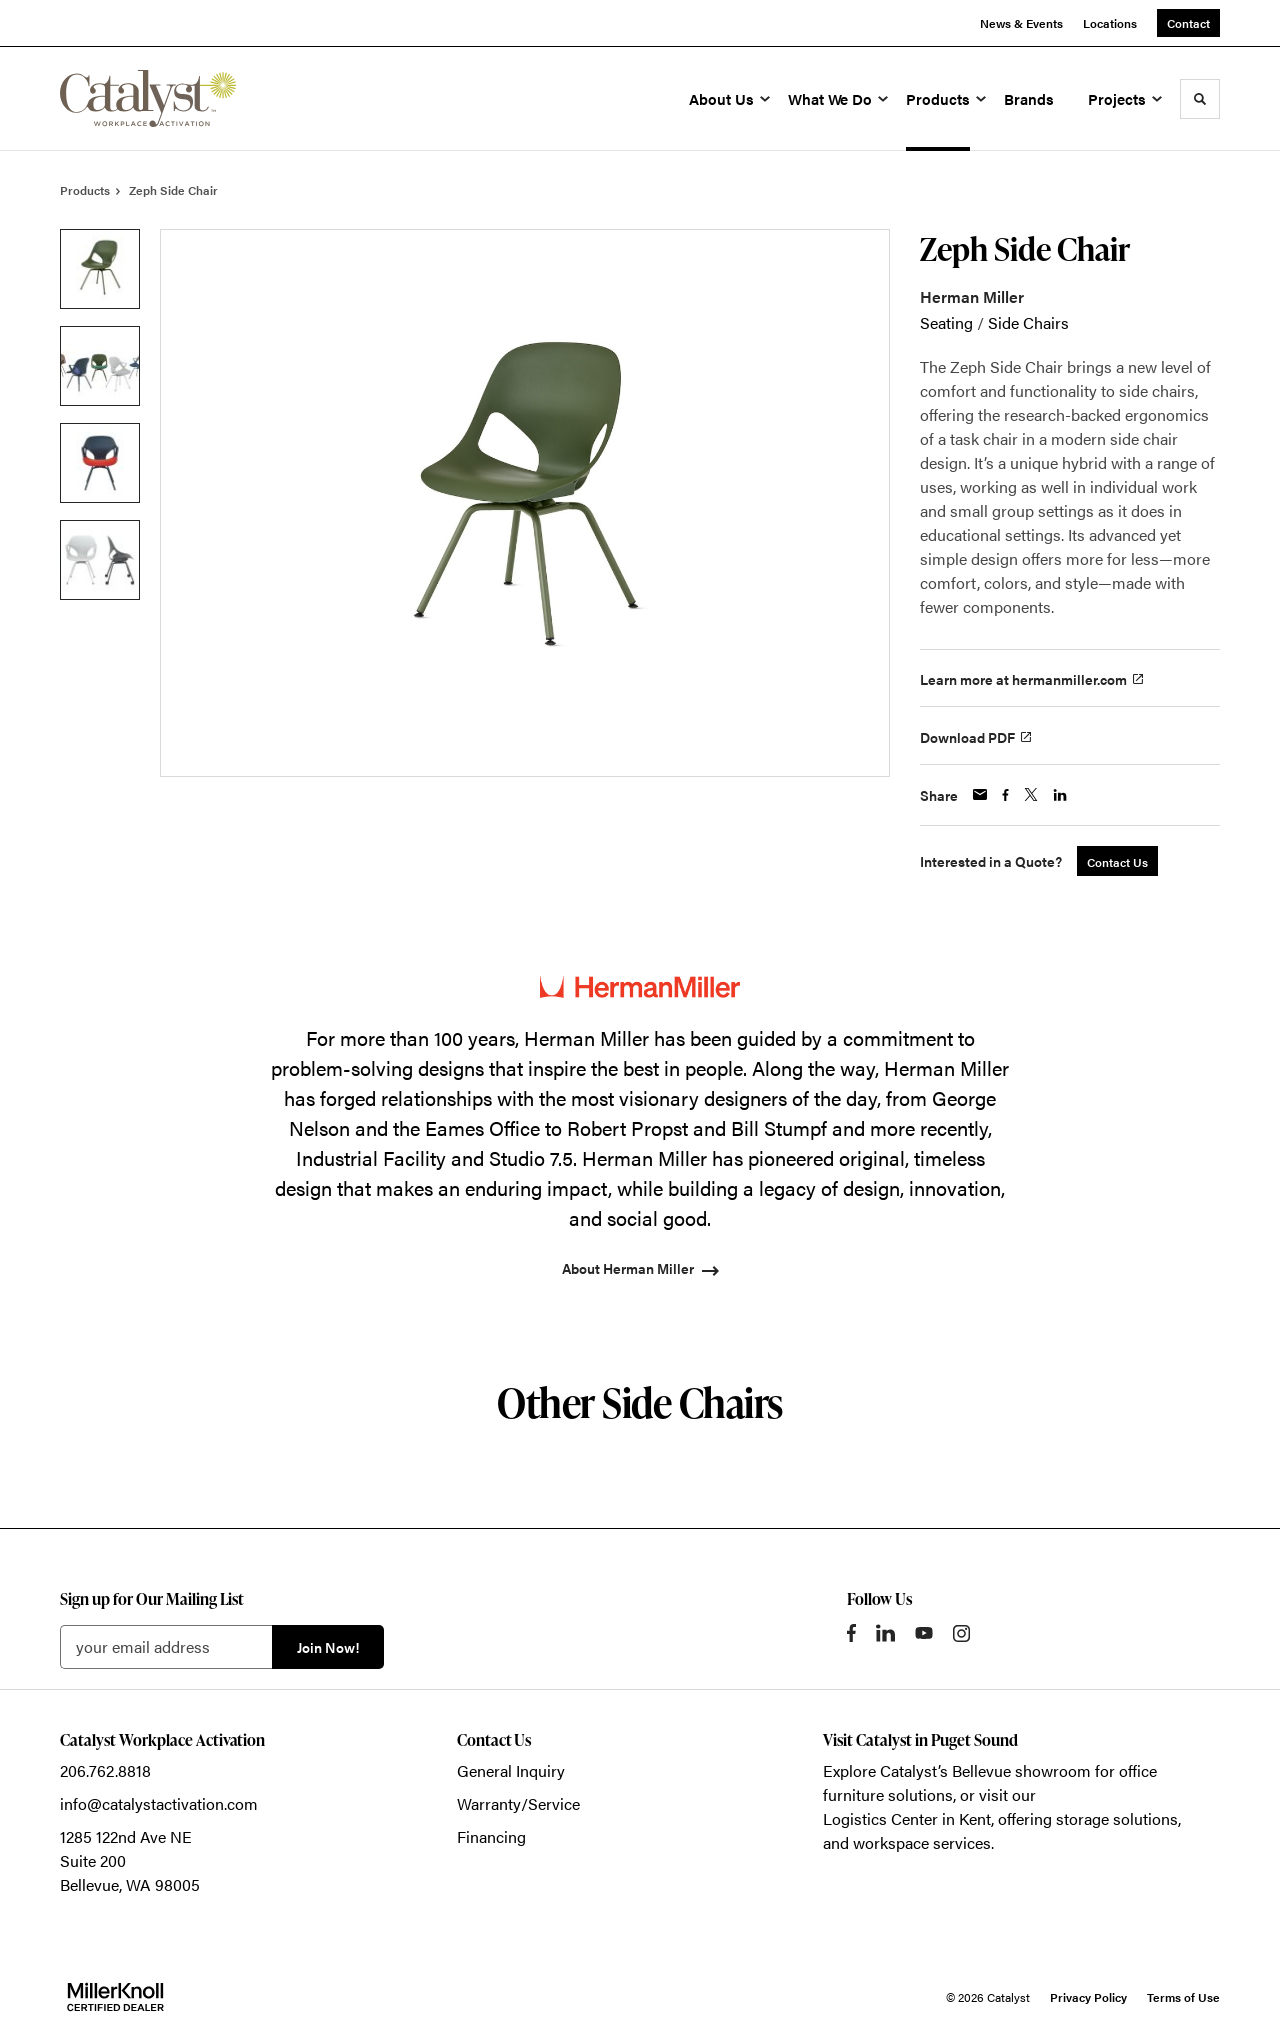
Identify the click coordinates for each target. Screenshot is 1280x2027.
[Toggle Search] (1200, 99)
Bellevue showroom (1021, 1770)
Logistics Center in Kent (907, 1818)
